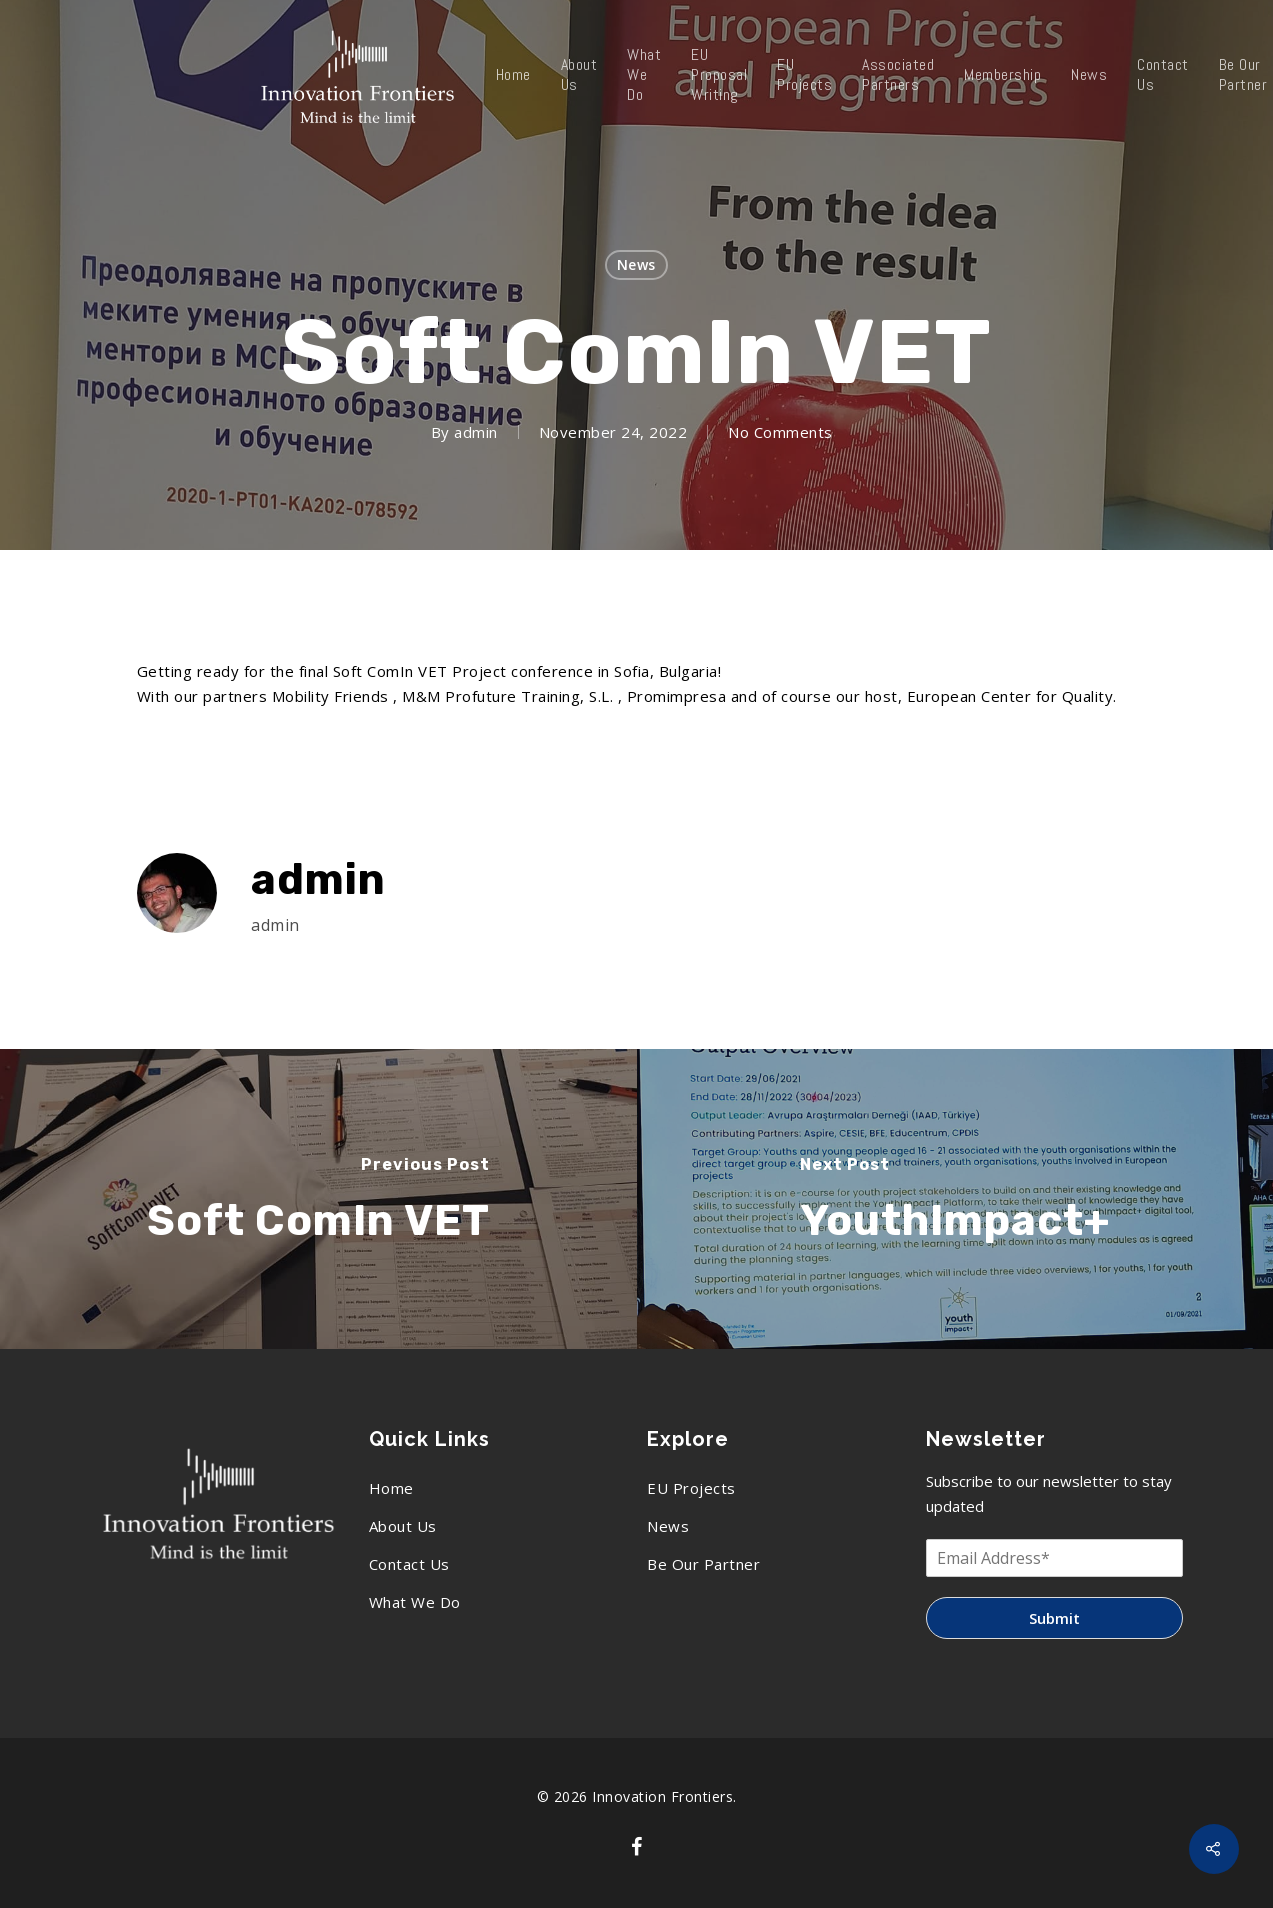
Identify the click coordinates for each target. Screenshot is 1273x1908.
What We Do (644, 75)
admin (476, 432)
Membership (1002, 75)
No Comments (780, 432)
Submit (1054, 1618)
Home (513, 75)
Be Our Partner (703, 1564)
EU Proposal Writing (719, 75)
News (1089, 75)
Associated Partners (898, 75)
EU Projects (804, 75)
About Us (579, 75)
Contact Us (1163, 75)
